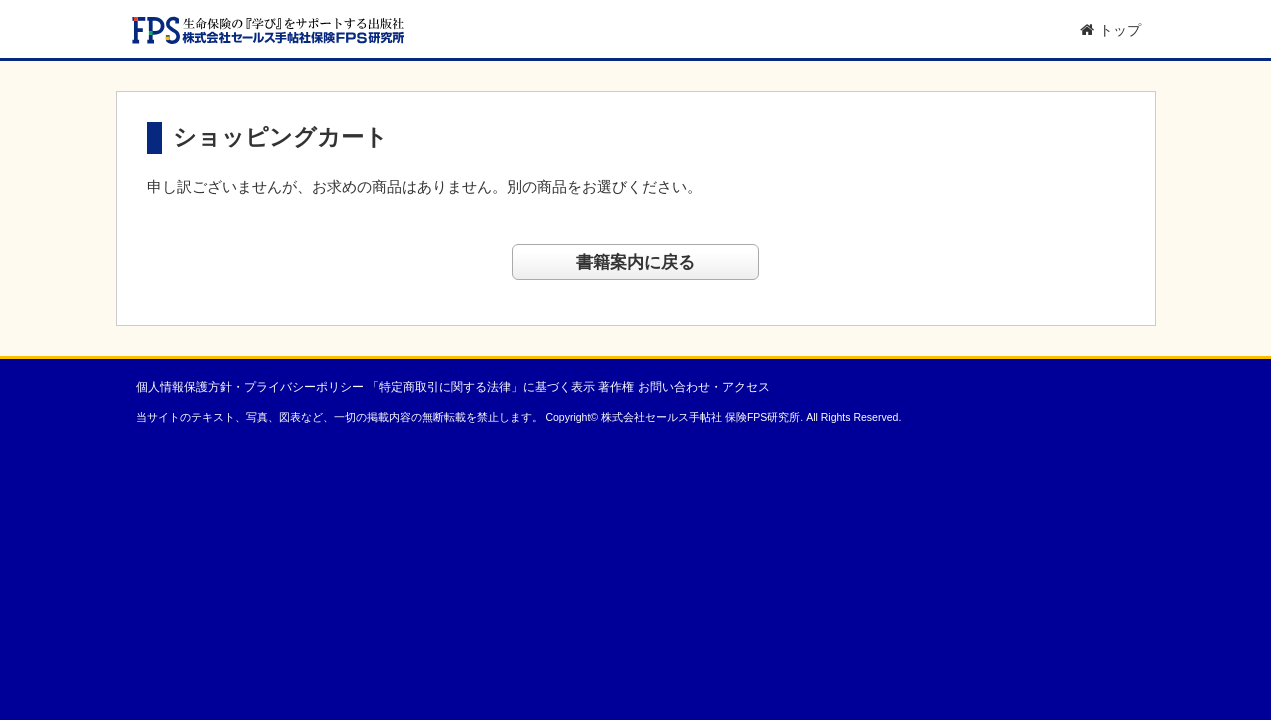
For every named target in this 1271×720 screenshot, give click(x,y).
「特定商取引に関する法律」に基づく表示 (481, 387)
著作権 (616, 387)
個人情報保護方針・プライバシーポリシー (250, 387)
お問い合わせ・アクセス (704, 387)
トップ (1110, 30)
